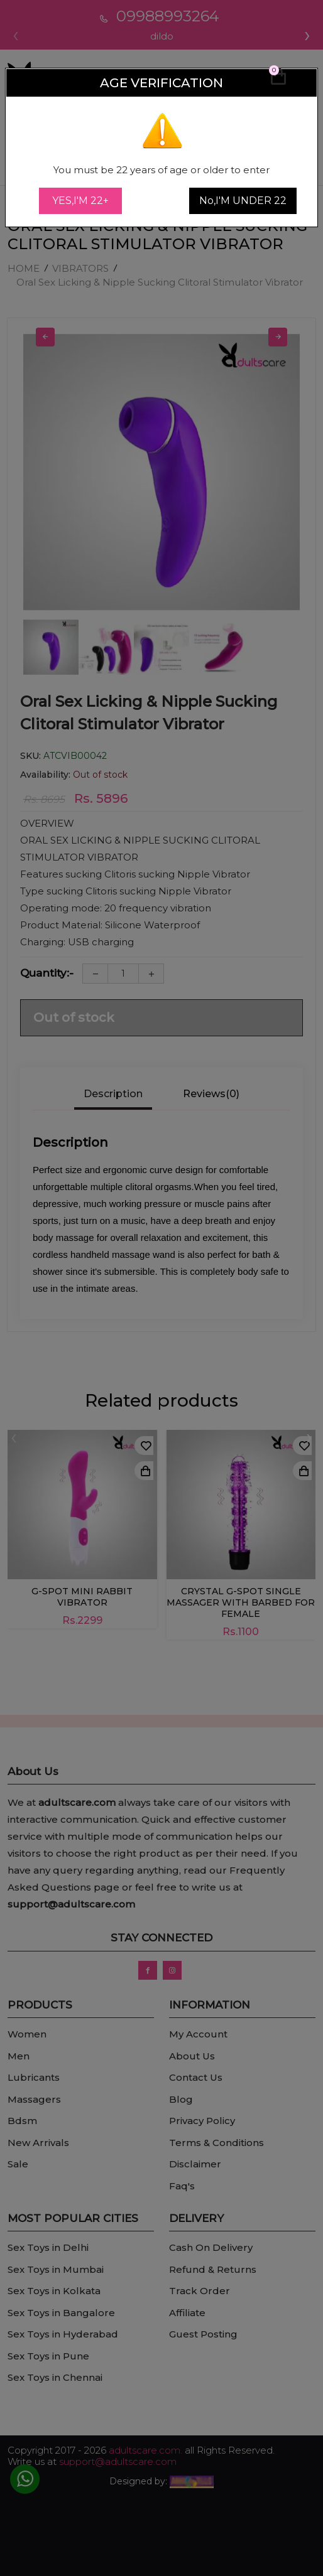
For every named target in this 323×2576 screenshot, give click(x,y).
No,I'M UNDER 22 (243, 201)
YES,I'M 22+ (80, 201)
